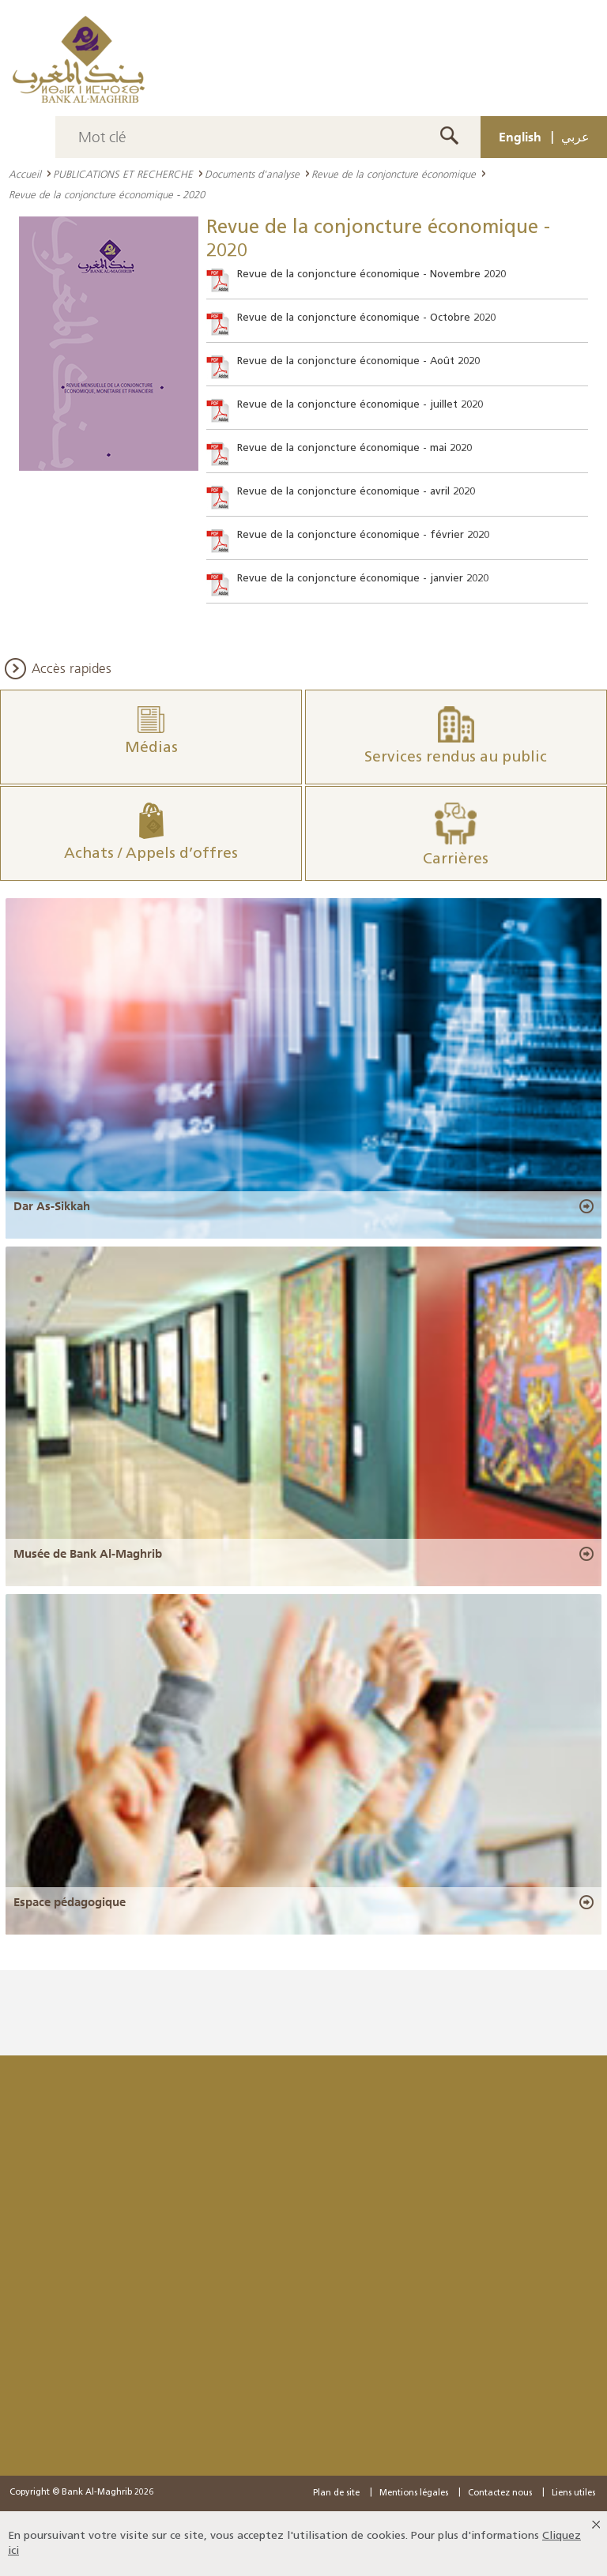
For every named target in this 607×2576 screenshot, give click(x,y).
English (520, 137)
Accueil (25, 173)
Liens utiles (573, 2493)
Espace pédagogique (69, 1902)
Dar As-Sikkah (51, 1206)
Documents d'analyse (252, 173)
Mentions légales (413, 2493)
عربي (575, 137)
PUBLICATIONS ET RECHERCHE (123, 173)
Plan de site (336, 2493)
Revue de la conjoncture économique (393, 173)
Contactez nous (500, 2493)
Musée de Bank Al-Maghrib (87, 1554)
